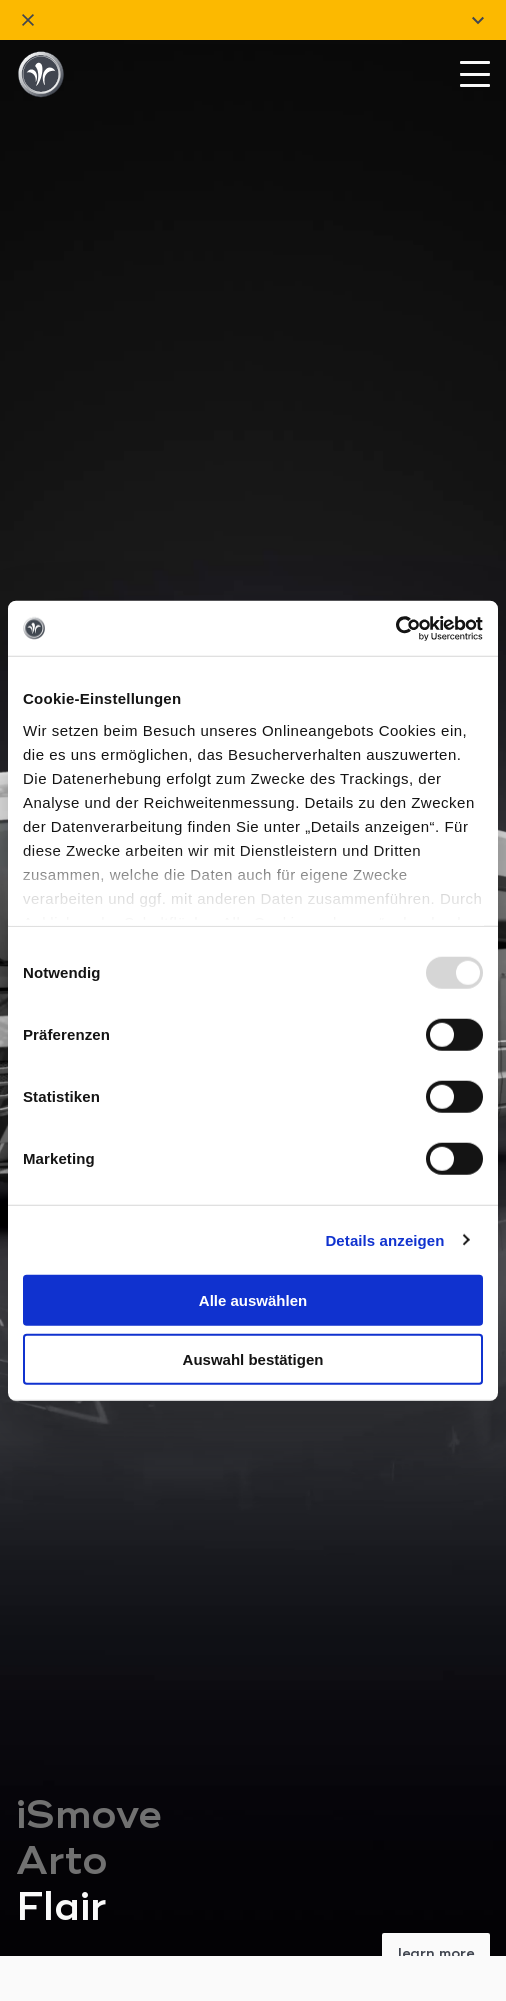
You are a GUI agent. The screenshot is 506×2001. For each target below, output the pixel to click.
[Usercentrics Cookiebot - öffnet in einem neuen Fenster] (395, 628)
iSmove (89, 1565)
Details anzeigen (384, 1239)
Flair (61, 1657)
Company (55, 1884)
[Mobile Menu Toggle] (475, 80)
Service (49, 1957)
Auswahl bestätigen (253, 1359)
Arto (62, 1611)
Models (49, 1812)
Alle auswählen (253, 1300)
